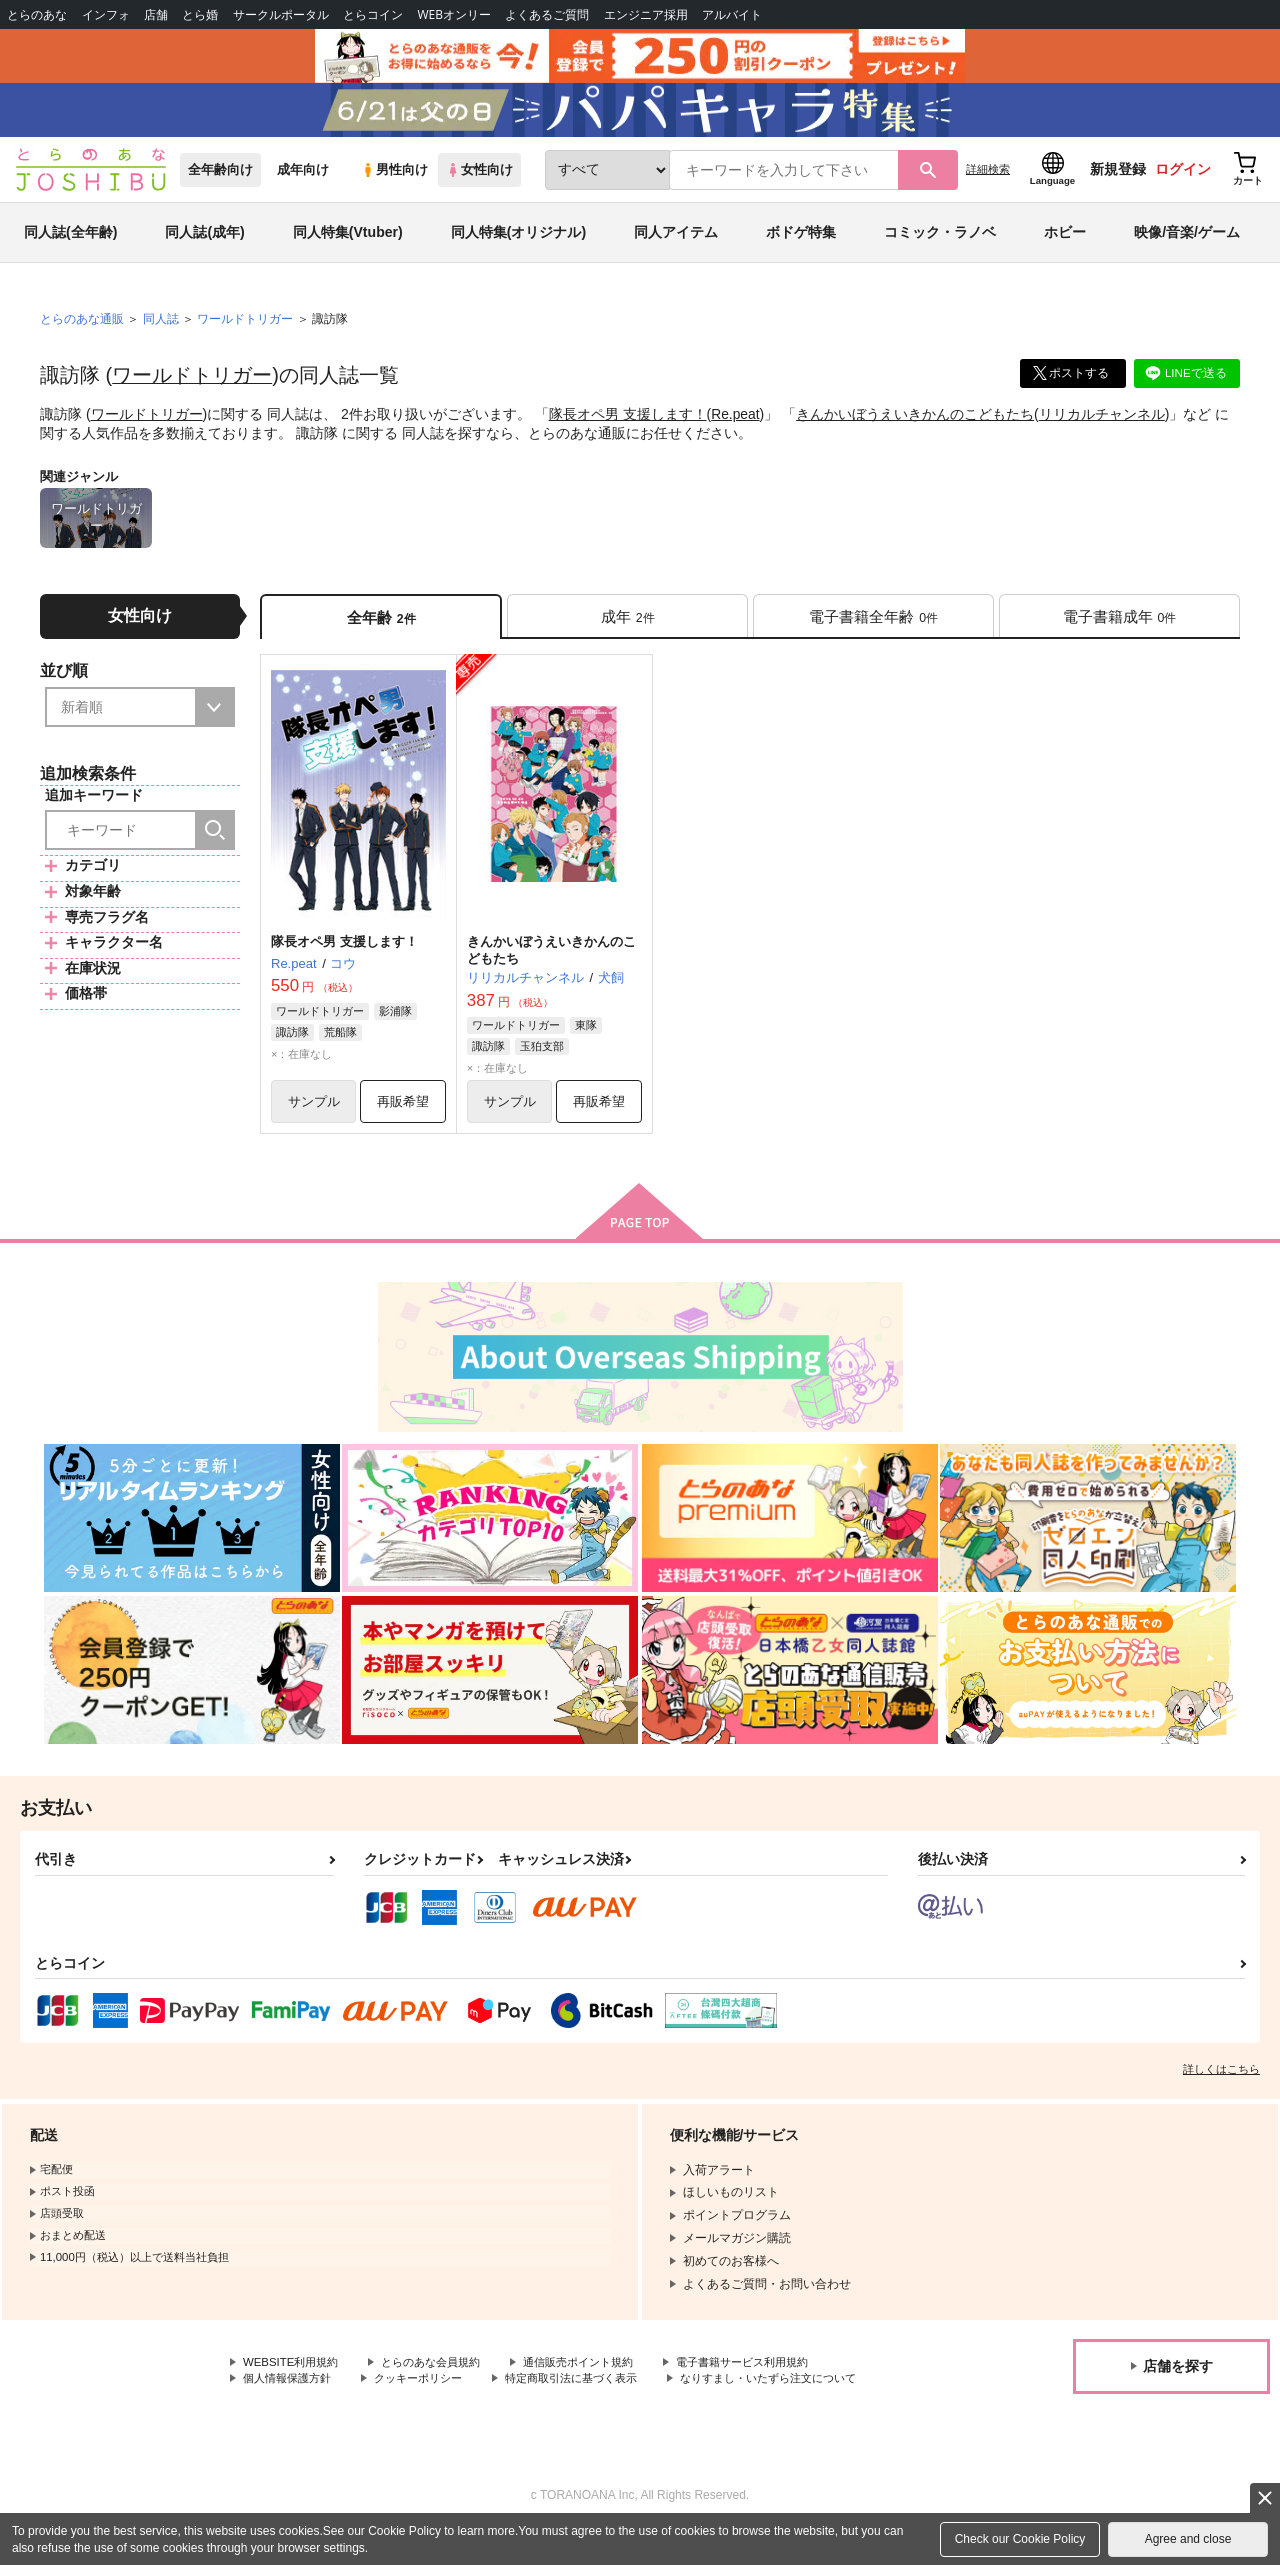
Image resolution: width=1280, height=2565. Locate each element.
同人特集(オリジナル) (518, 244)
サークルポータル (281, 14)
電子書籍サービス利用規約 (774, 2379)
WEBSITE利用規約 (294, 2379)
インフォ (106, 14)
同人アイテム (676, 244)
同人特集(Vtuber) (348, 244)
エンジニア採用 (646, 14)
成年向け (303, 181)
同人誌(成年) (204, 244)
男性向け (394, 181)
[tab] (627, 628)
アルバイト (732, 14)
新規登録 (1118, 181)
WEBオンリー (454, 14)
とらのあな (37, 14)
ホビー (1065, 244)
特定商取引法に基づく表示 (593, 2396)
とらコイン (373, 14)
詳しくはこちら (1221, 2085)
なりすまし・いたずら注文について (339, 2413)
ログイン (1183, 181)
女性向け (479, 181)
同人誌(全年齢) (70, 244)
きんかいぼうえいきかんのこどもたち (916, 426)
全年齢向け (220, 181)
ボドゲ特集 (801, 244)
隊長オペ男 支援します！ (628, 426)
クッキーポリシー (430, 2396)
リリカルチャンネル (1103, 426)
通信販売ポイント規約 (599, 2379)
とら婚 (200, 14)
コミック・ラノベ (940, 244)
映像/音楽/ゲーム (1187, 244)
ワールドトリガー (192, 387)
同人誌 (161, 331)
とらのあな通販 (82, 331)
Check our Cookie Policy (1020, 2539)
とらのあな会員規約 (442, 2379)
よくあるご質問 (547, 14)
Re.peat (735, 426)
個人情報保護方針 (291, 2396)
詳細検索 (988, 181)
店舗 (156, 14)
